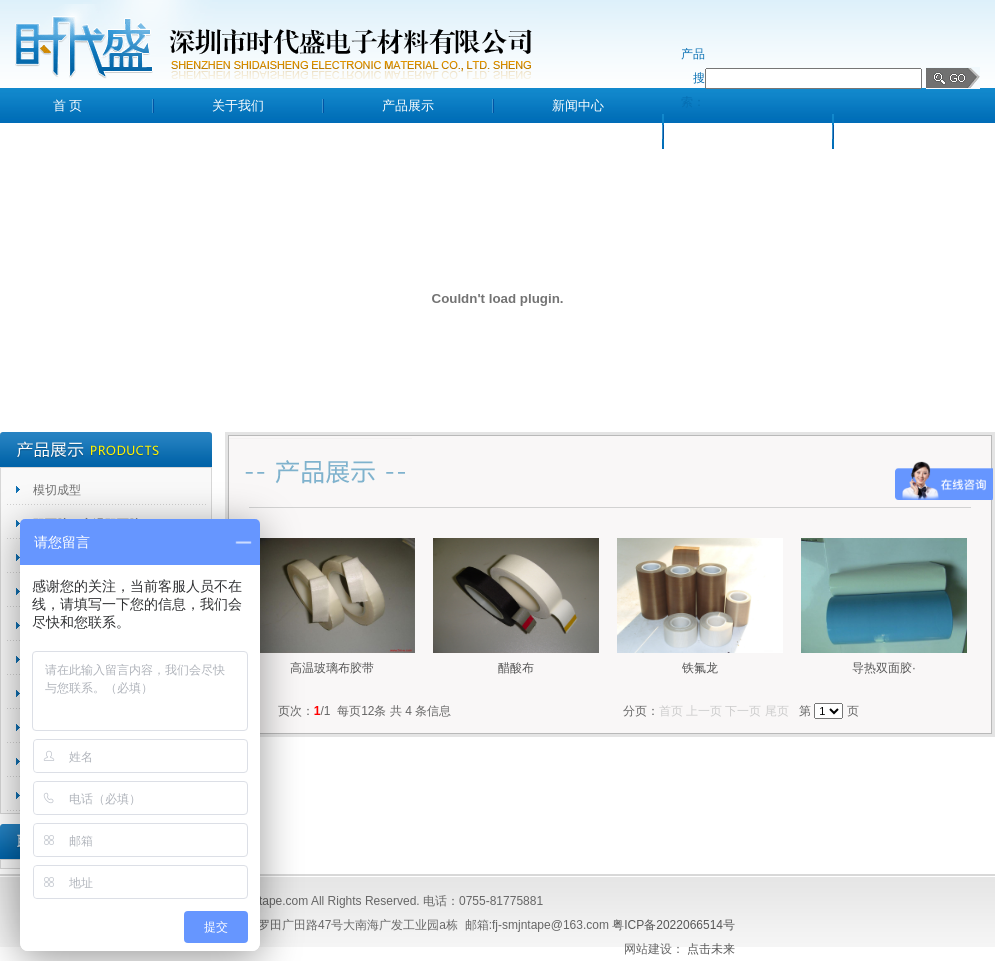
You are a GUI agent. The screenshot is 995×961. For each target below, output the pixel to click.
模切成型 (57, 490)
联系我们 (918, 131)
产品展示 (408, 105)
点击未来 (711, 949)
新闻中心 (578, 105)
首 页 (67, 105)
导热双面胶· (883, 668)
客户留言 (748, 131)
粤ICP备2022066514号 (673, 925)
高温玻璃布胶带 (332, 668)
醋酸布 (516, 668)
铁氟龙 (700, 668)
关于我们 (238, 105)
